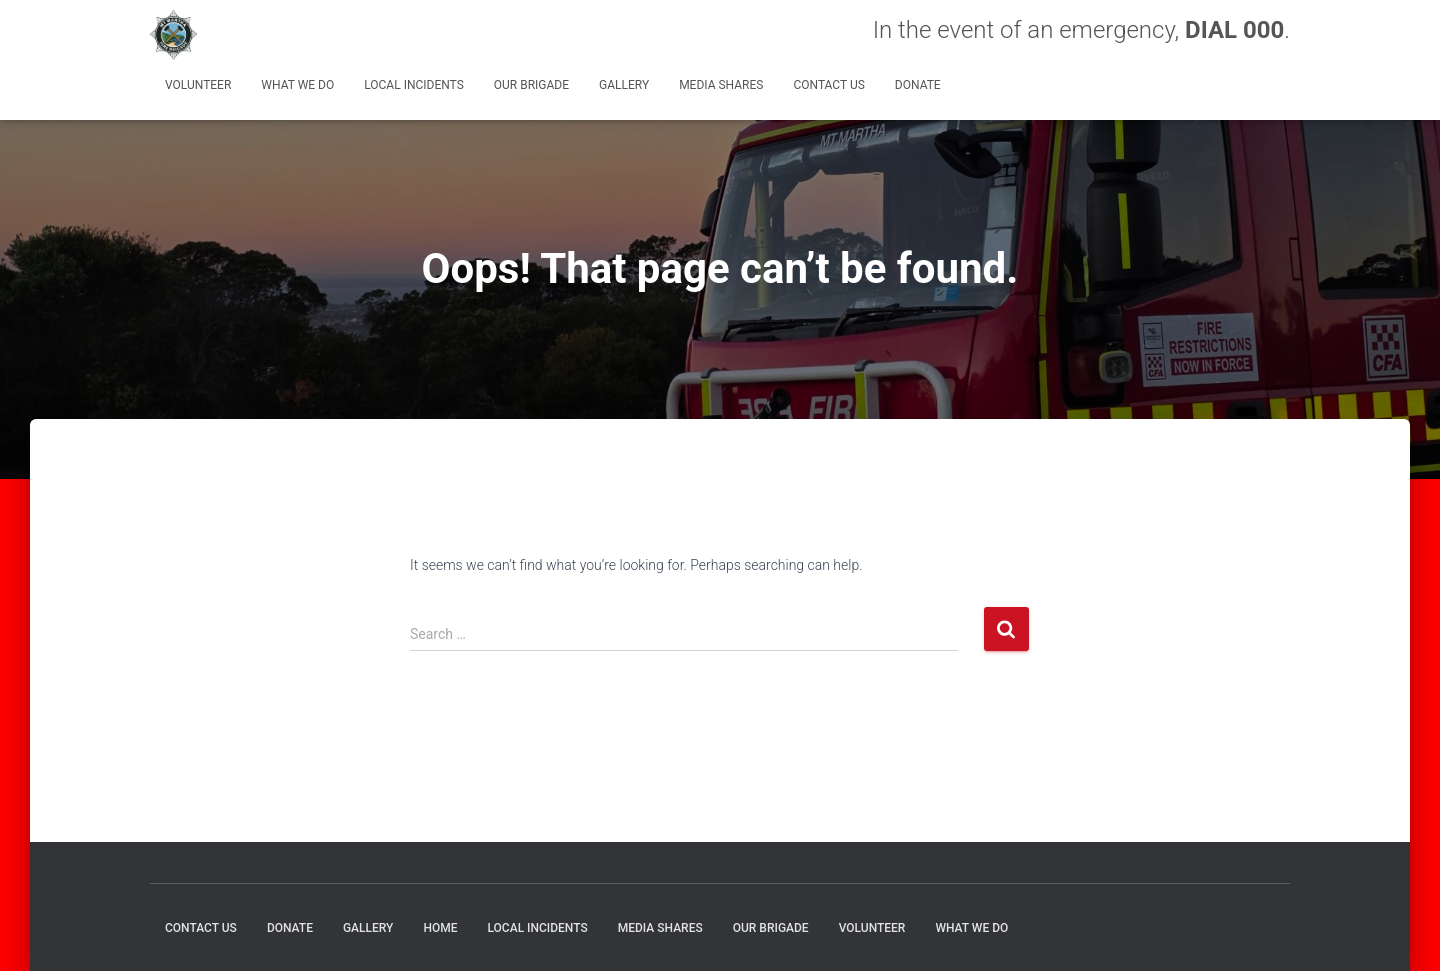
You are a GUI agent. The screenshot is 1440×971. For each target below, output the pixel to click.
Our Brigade (531, 85)
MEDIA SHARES (721, 85)
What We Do (297, 85)
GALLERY (624, 85)
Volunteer (198, 85)
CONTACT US (828, 85)
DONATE (918, 85)
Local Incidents (414, 85)
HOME (440, 928)
